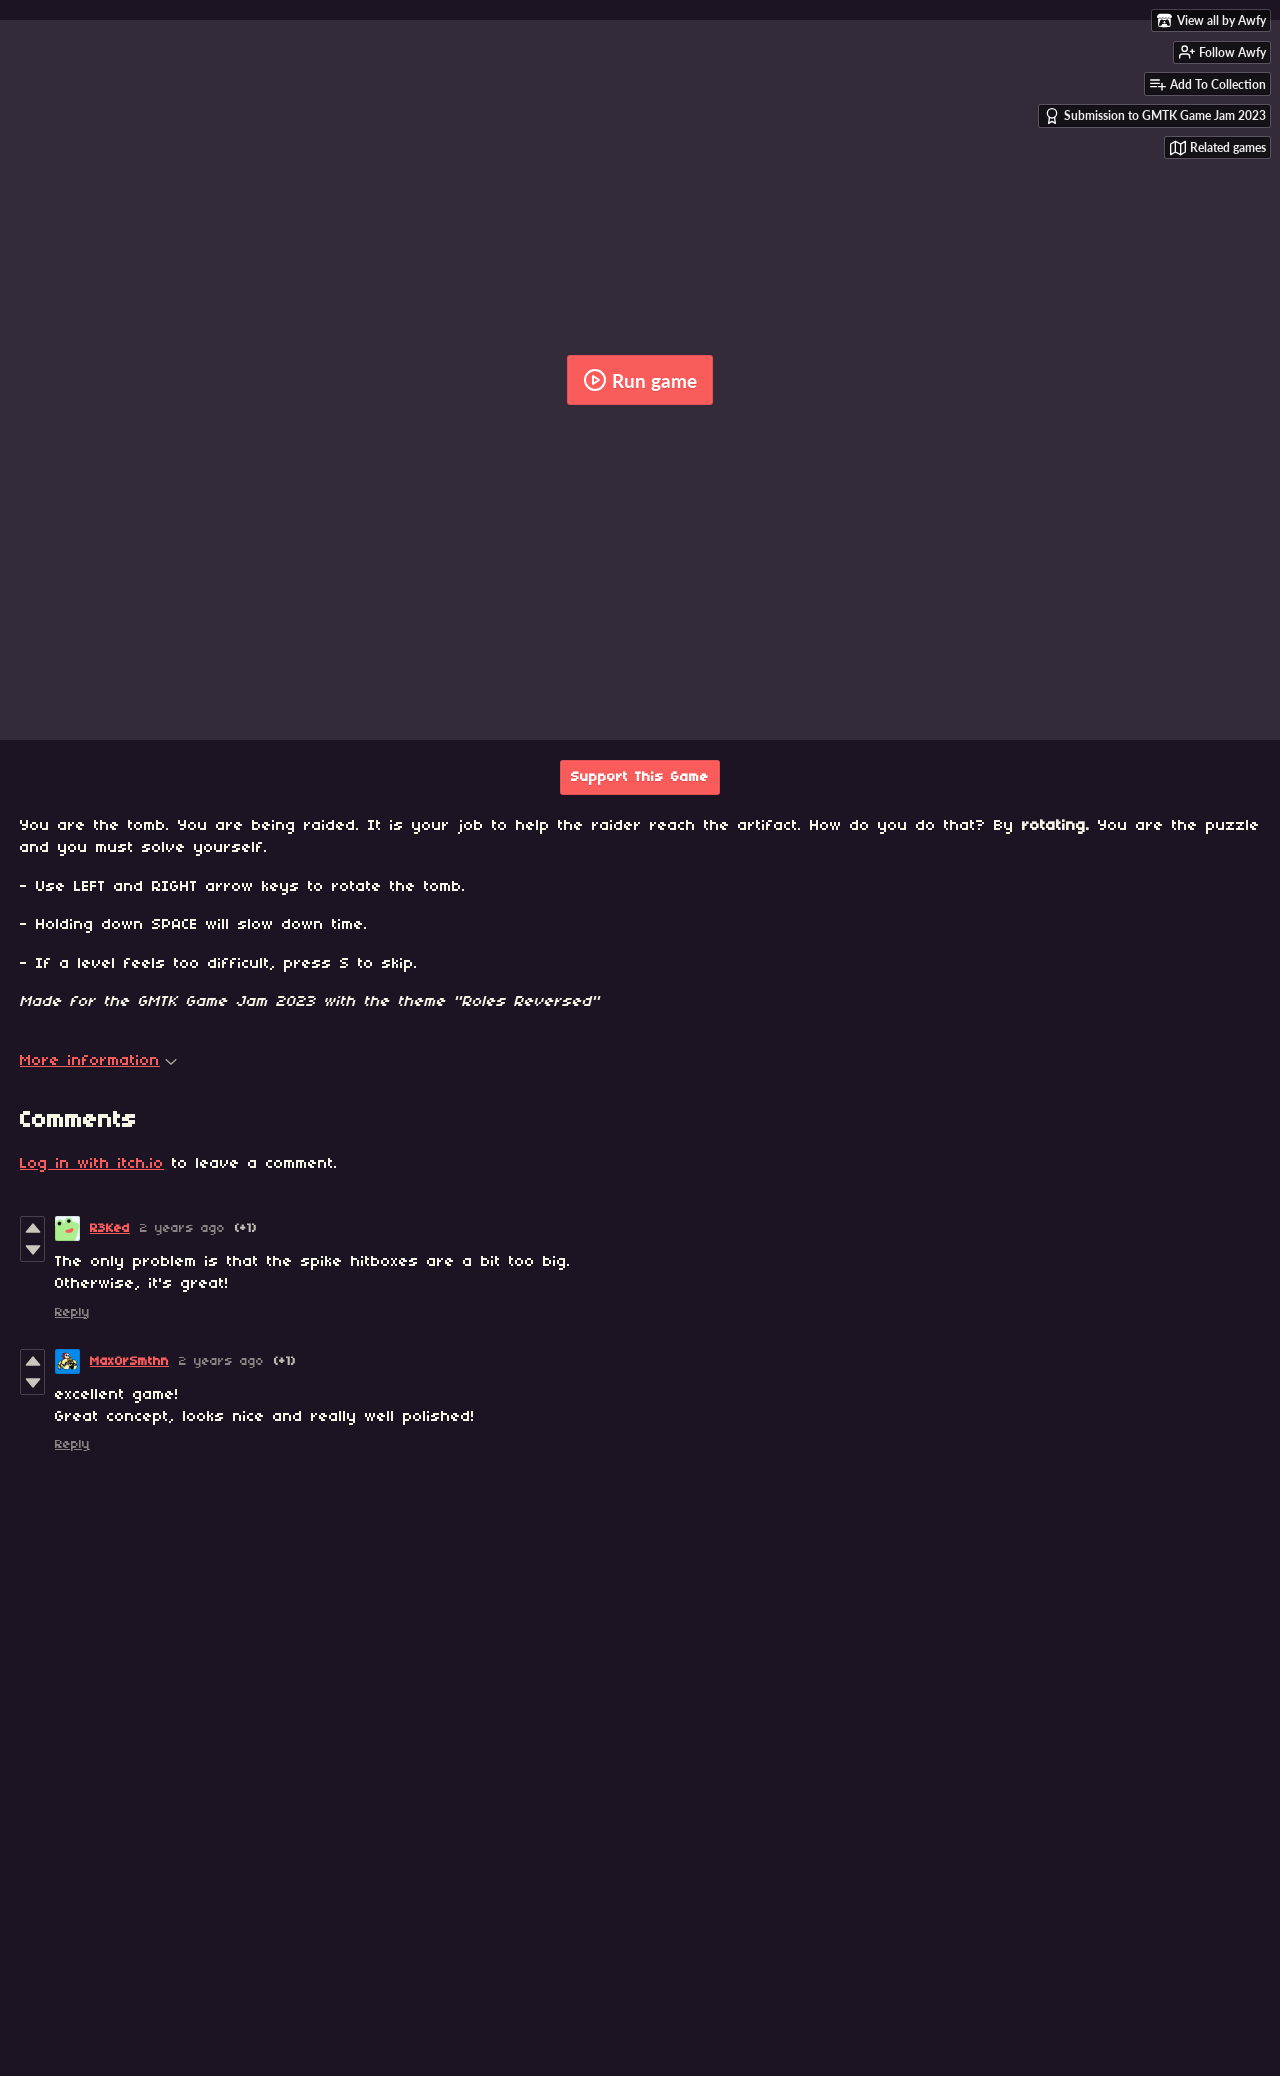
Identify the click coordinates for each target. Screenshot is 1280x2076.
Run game (640, 380)
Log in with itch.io (92, 1164)
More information (98, 1061)
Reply (72, 1312)
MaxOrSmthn (129, 1361)
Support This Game (640, 777)
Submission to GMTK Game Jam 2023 (1155, 116)
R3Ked (110, 1228)
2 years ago (182, 1228)
